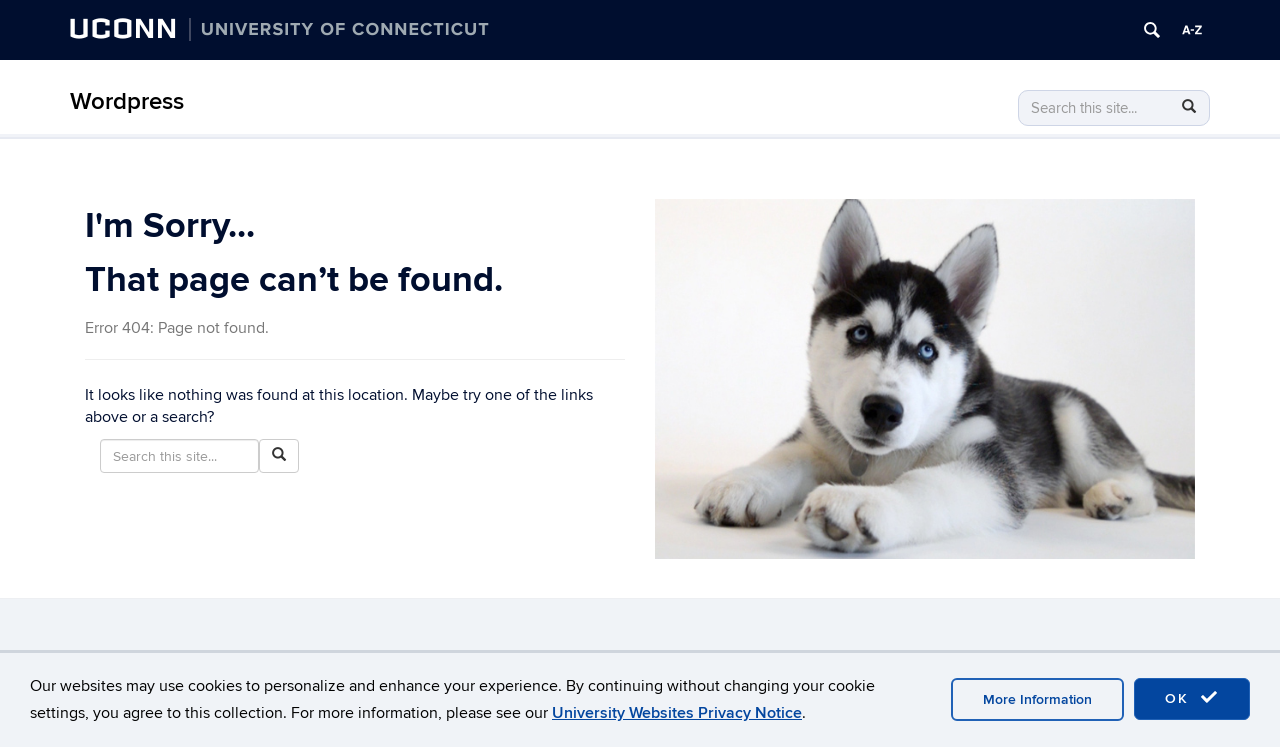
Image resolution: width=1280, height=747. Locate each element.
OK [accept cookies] (1192, 698)
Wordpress (127, 101)
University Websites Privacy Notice (677, 713)
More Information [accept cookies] (1037, 699)
